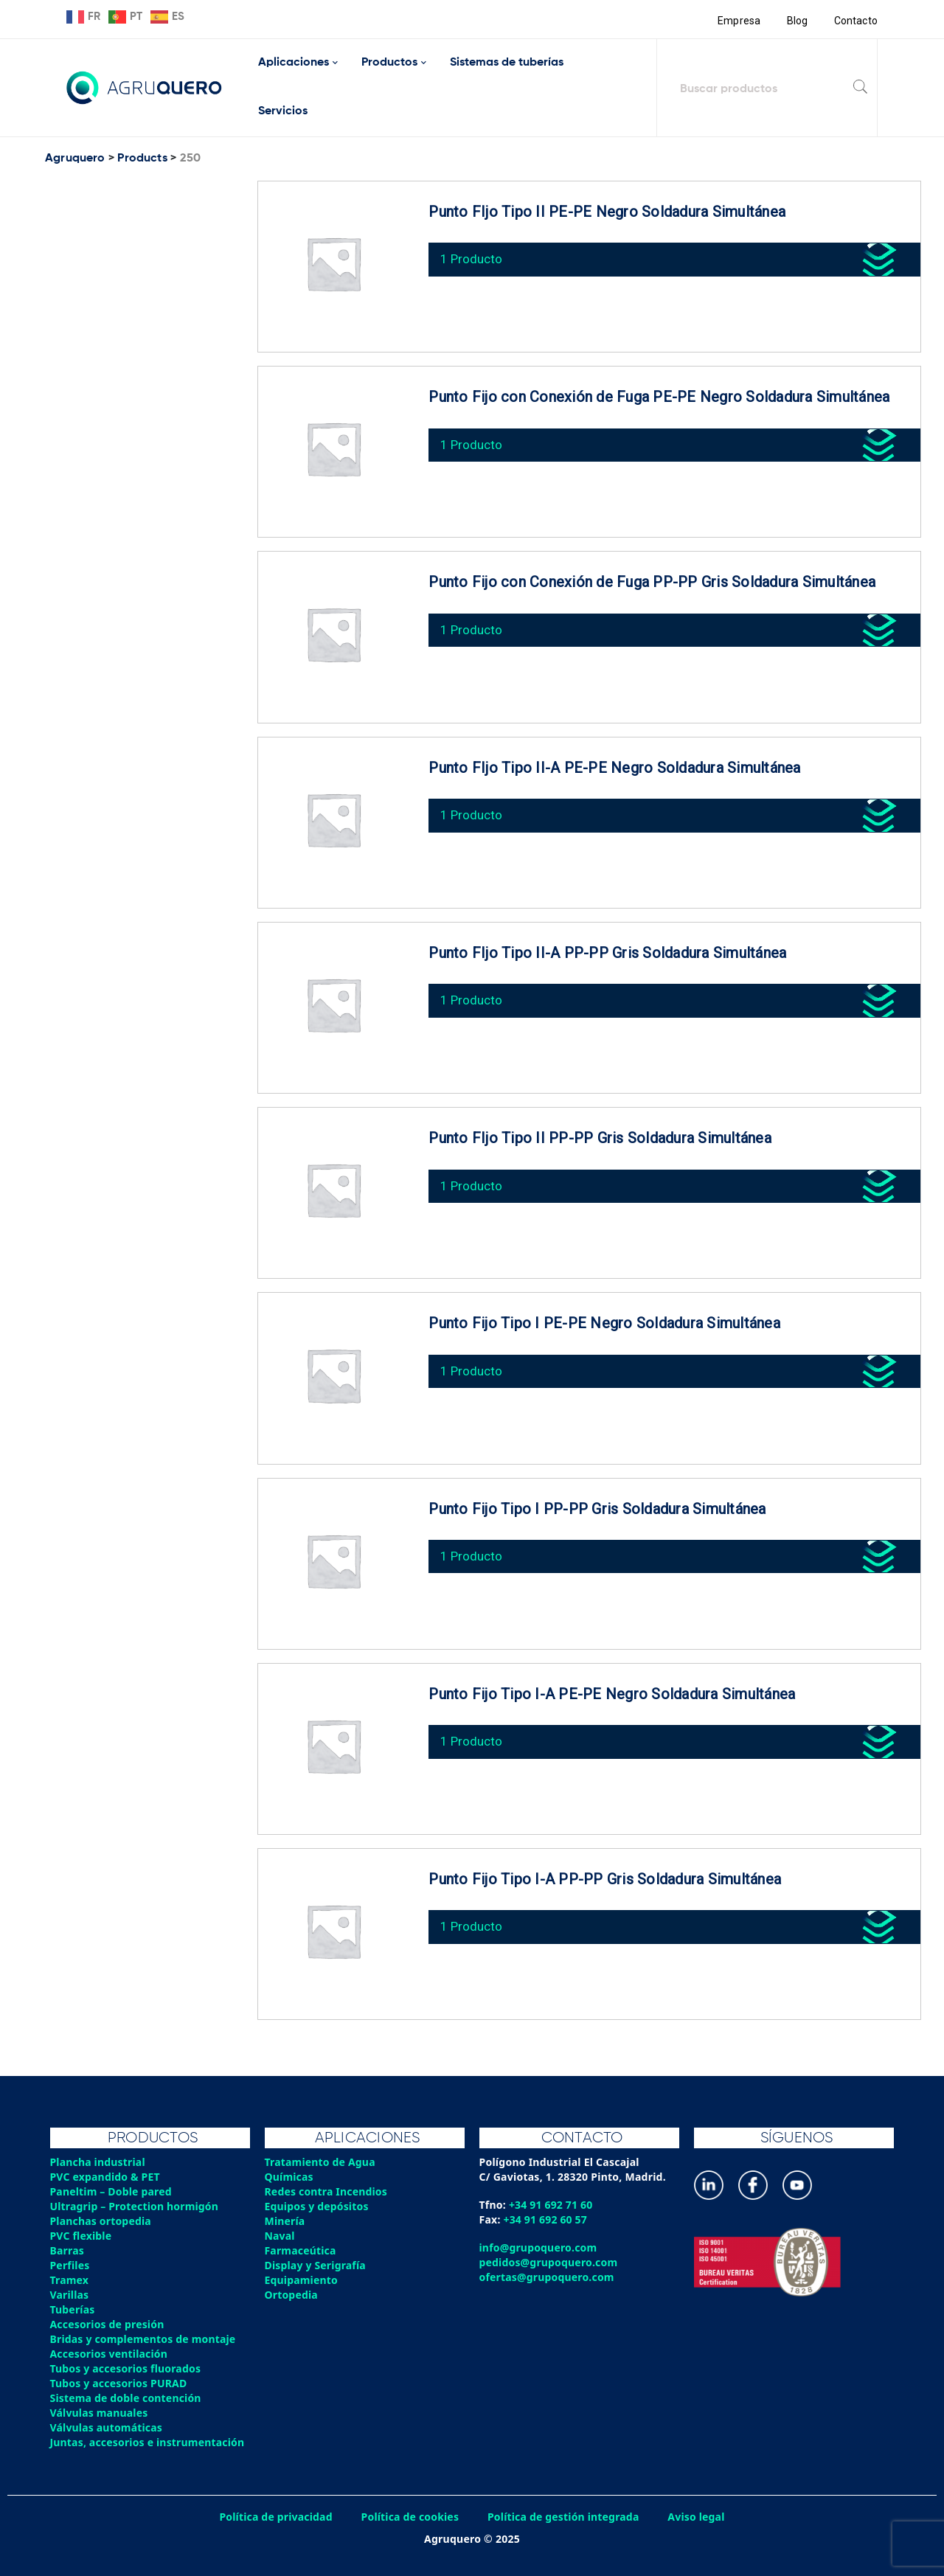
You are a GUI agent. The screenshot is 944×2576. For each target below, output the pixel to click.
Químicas (289, 2177)
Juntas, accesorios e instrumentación (148, 2442)
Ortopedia (292, 2295)
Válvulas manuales (99, 2413)
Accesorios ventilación (109, 2354)
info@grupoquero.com (538, 2247)
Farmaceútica (301, 2250)
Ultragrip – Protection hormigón (135, 2206)
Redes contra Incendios (327, 2191)
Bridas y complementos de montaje (143, 2339)
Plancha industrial (98, 2162)
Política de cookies (409, 2517)
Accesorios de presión (107, 2324)
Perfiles (70, 2265)
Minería (285, 2221)
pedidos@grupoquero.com (549, 2262)
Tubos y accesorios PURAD (119, 2383)
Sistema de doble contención (126, 2398)
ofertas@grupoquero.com (547, 2277)
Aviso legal (698, 2517)
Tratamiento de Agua (321, 2162)
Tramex (69, 2280)
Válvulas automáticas (107, 2427)
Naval (280, 2236)
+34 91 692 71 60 (551, 2205)
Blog (797, 21)
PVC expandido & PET (106, 2177)
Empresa (738, 21)
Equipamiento (302, 2280)
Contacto (855, 21)
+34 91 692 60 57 (546, 2219)
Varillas (69, 2295)
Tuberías (73, 2309)
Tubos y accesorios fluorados (126, 2368)
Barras (67, 2250)
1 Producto (472, 257)
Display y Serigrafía (316, 2265)
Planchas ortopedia (101, 2221)
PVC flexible (81, 2236)
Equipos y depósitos (317, 2206)
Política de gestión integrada (564, 2517)
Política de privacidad (275, 2517)
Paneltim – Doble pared (111, 2191)
